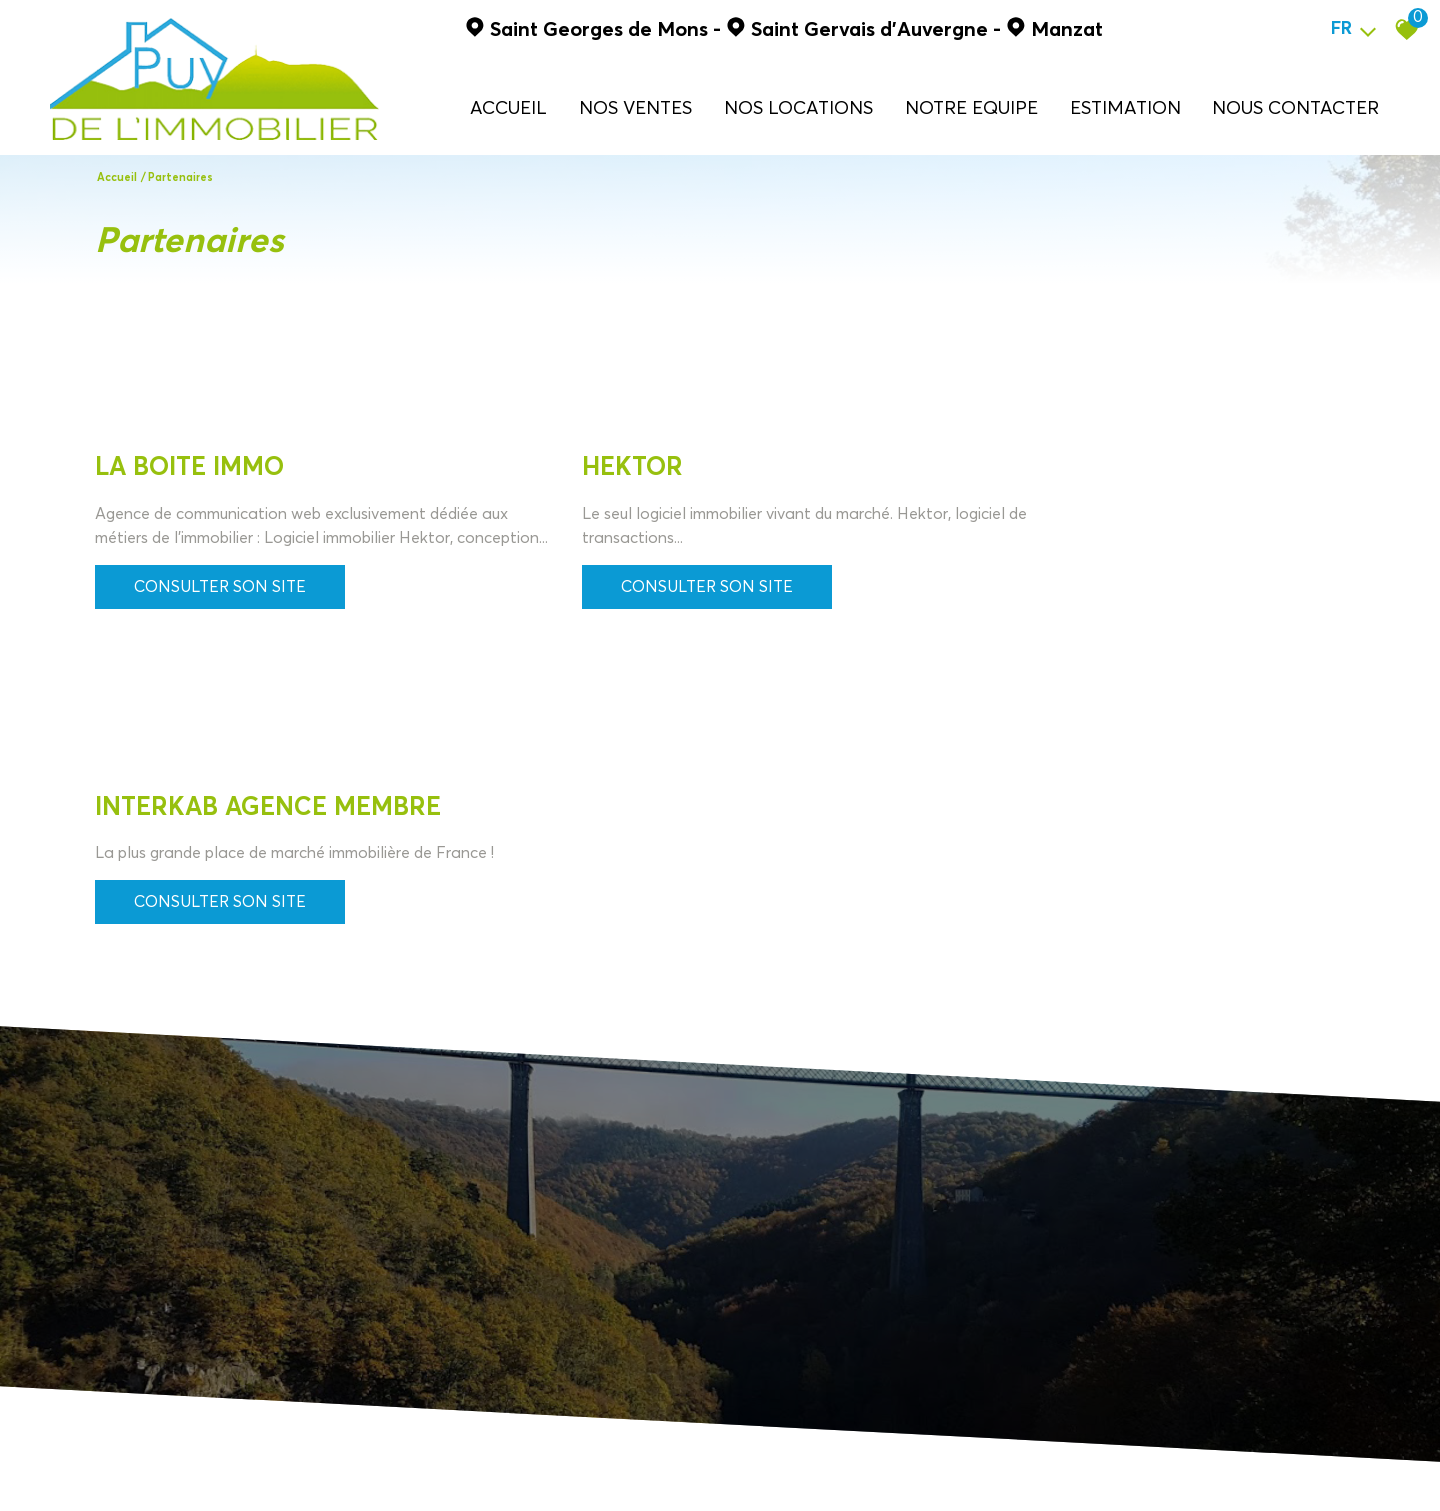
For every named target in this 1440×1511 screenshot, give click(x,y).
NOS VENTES (649, 108)
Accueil (524, 108)
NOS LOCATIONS (809, 108)
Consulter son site (220, 611)
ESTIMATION (1127, 108)
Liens (375, 1467)
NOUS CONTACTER (1294, 108)
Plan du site (119, 1467)
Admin (415, 1467)
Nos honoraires (309, 1467)
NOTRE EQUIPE (977, 108)
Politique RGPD (485, 1467)
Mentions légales (209, 1467)
